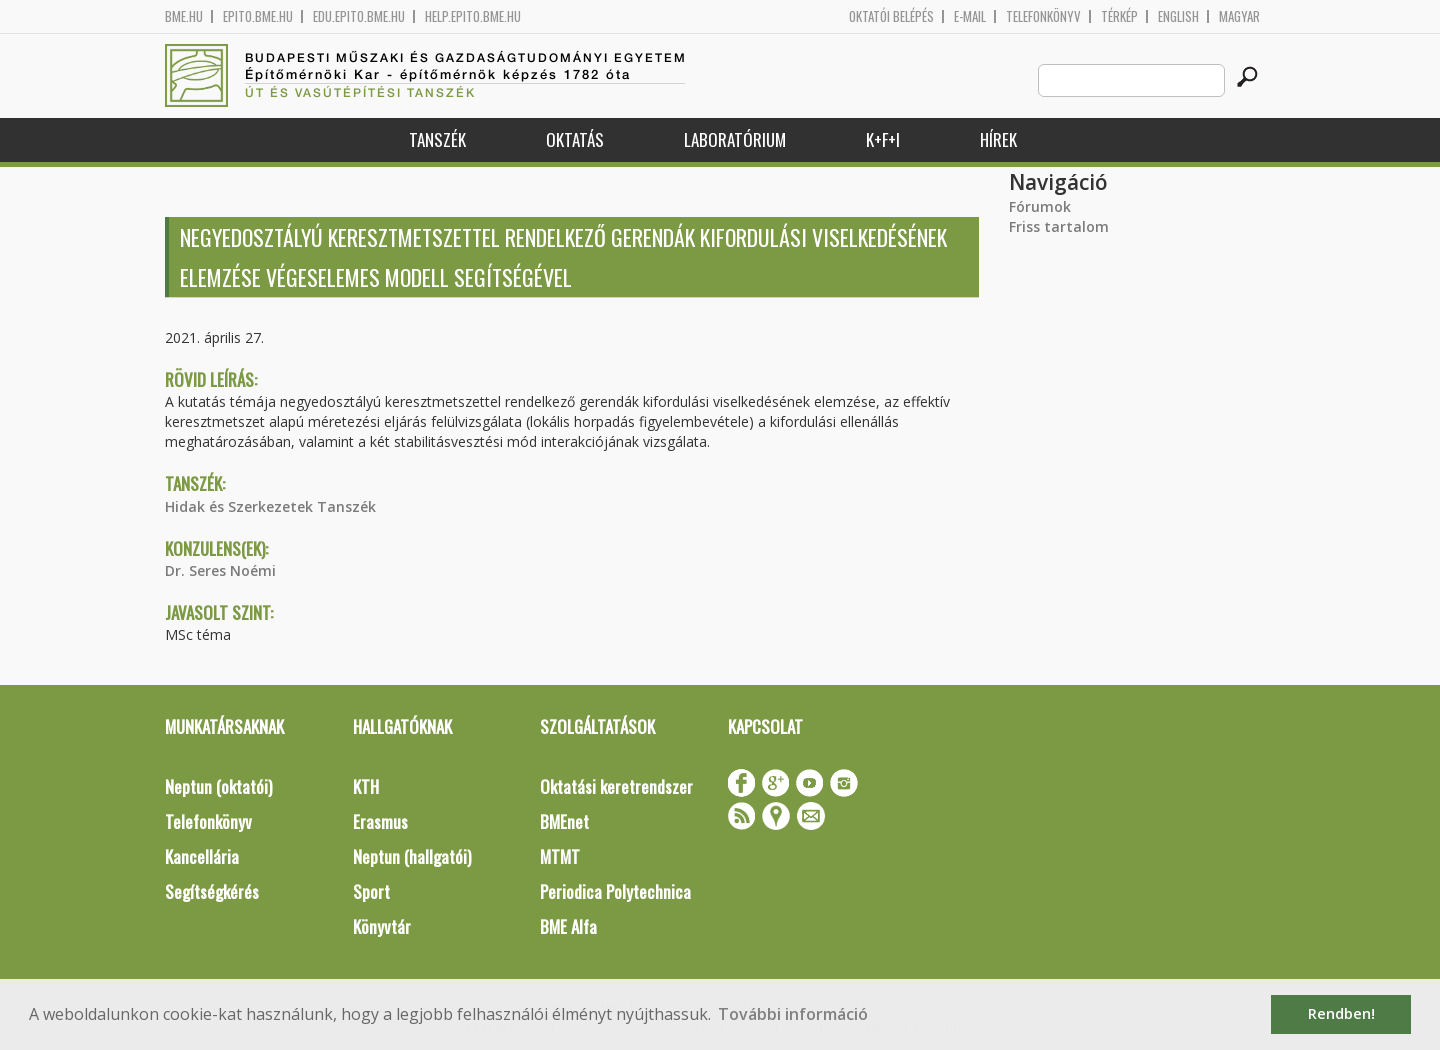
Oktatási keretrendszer (616, 786)
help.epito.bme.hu (473, 16)
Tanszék (437, 139)
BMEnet (564, 821)
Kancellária (202, 856)
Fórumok (1040, 206)
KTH (366, 786)
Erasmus (380, 821)
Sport (371, 891)
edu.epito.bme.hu (359, 16)
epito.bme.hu (258, 16)
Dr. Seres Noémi (220, 570)
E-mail (970, 16)
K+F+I (883, 139)
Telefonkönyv (1043, 16)
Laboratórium (735, 139)
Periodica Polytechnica (615, 891)
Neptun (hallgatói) (412, 856)
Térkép (1119, 16)
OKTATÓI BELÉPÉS (891, 16)
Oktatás (575, 139)
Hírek (998, 139)
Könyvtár (382, 926)
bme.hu (184, 16)
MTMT (560, 856)
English (1178, 16)
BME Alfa (568, 926)
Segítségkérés (212, 891)
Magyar (1239, 16)
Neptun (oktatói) (218, 786)
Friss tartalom (1059, 226)
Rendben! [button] (1341, 1013)
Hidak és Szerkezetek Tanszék (270, 506)
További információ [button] (793, 1014)
